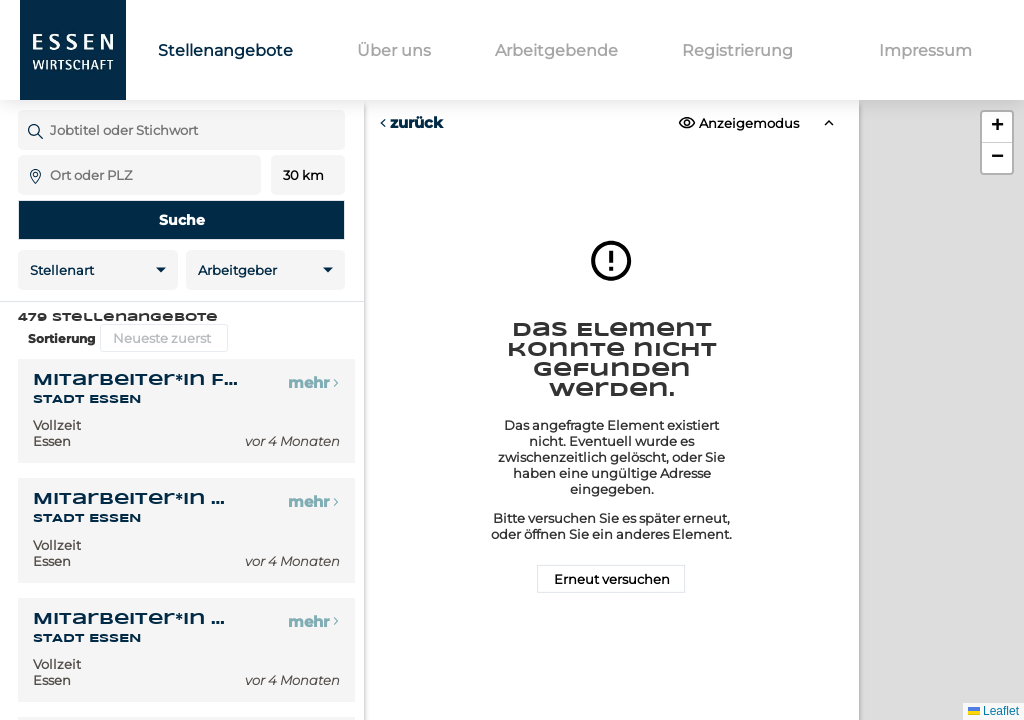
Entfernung (308, 175)
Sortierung (61, 338)
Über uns (394, 50)
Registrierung (737, 50)
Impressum (925, 50)
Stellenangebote (225, 50)
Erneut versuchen (611, 579)
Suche (182, 220)
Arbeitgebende (556, 50)
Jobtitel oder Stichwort (27, 109)
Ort (27, 154)
